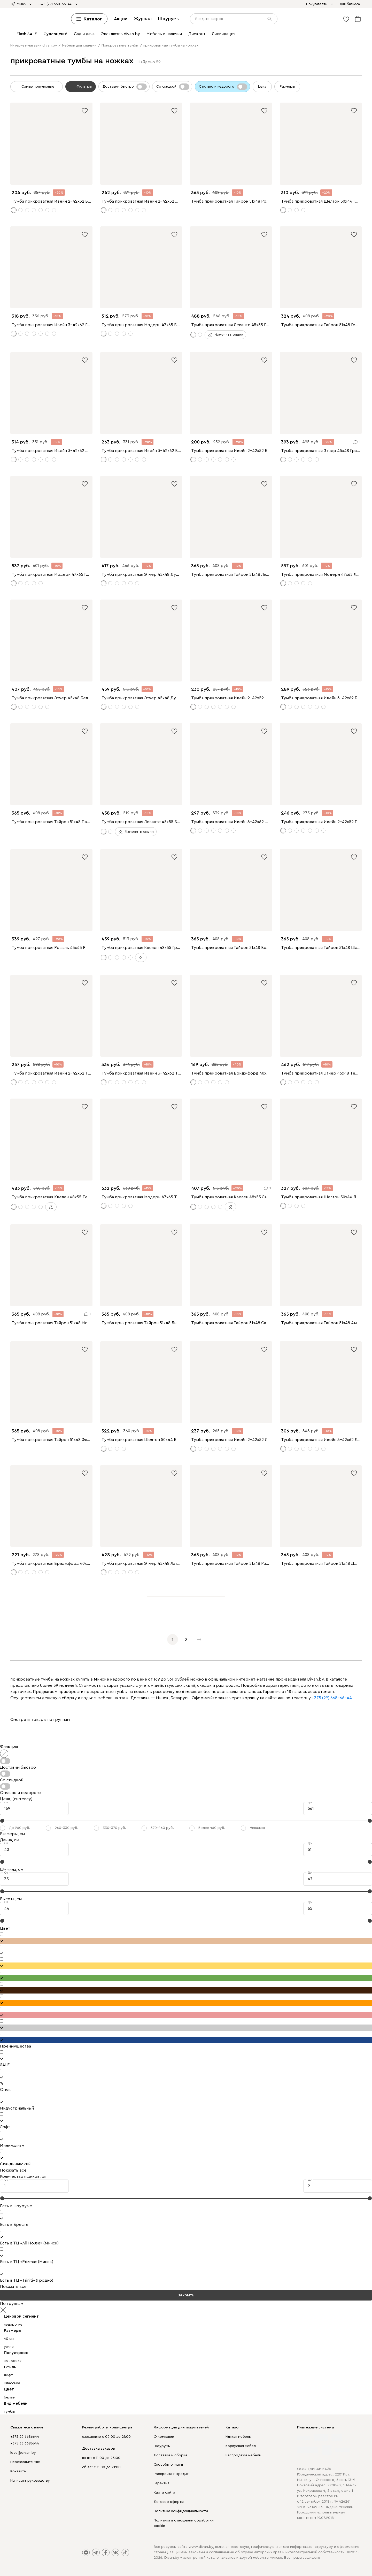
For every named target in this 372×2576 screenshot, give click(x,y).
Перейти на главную (186, 1350)
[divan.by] (186, 21)
